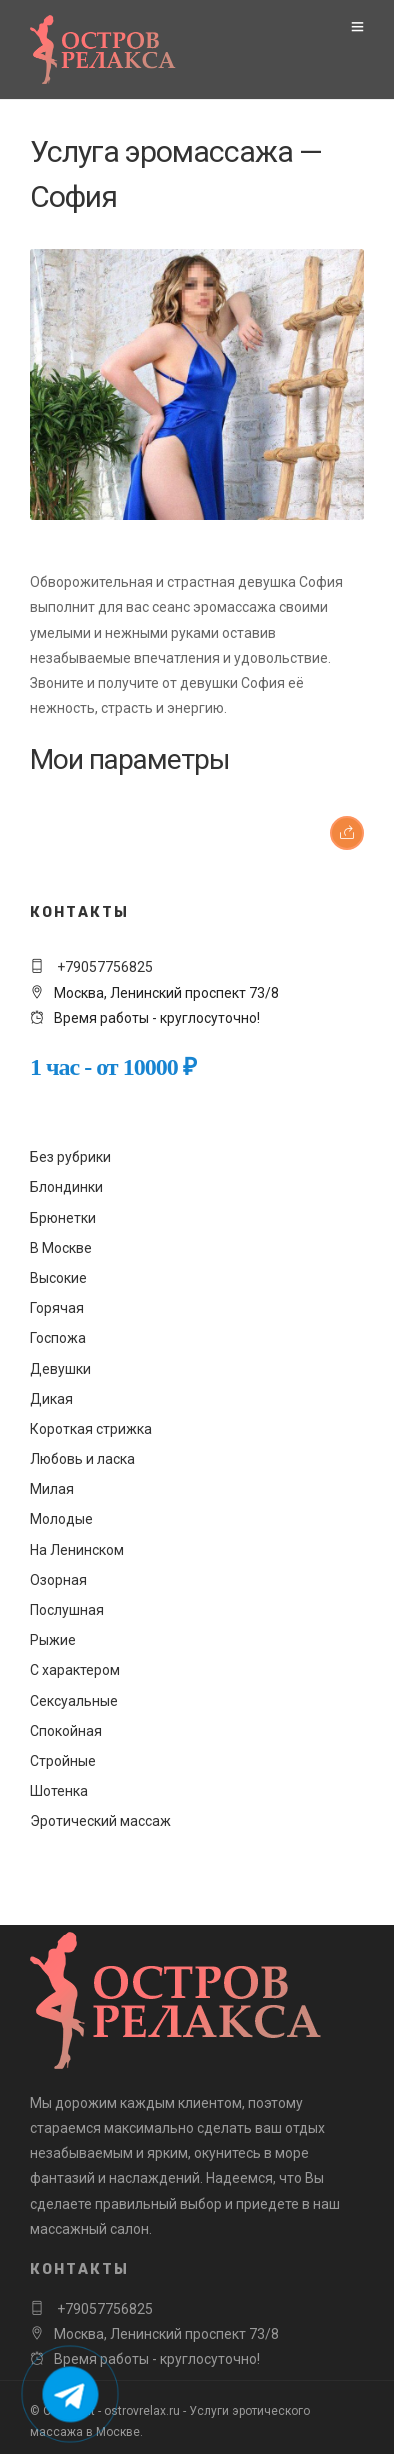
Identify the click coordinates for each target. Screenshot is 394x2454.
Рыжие (53, 1640)
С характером (75, 1670)
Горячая (57, 1308)
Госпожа (58, 1338)
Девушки (60, 1369)
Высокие (58, 1278)
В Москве (61, 1248)
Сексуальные (74, 1701)
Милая (52, 1489)
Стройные (63, 1761)
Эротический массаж (100, 1821)
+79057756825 (103, 967)
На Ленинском (77, 1550)
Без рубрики (70, 1157)
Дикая (51, 1399)
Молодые (61, 1519)
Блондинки (66, 1187)
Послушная (67, 1610)
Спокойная (66, 1731)
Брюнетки (63, 1218)
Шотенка (59, 1791)
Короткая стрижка (91, 1429)
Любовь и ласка (82, 1459)
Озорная (58, 1580)
